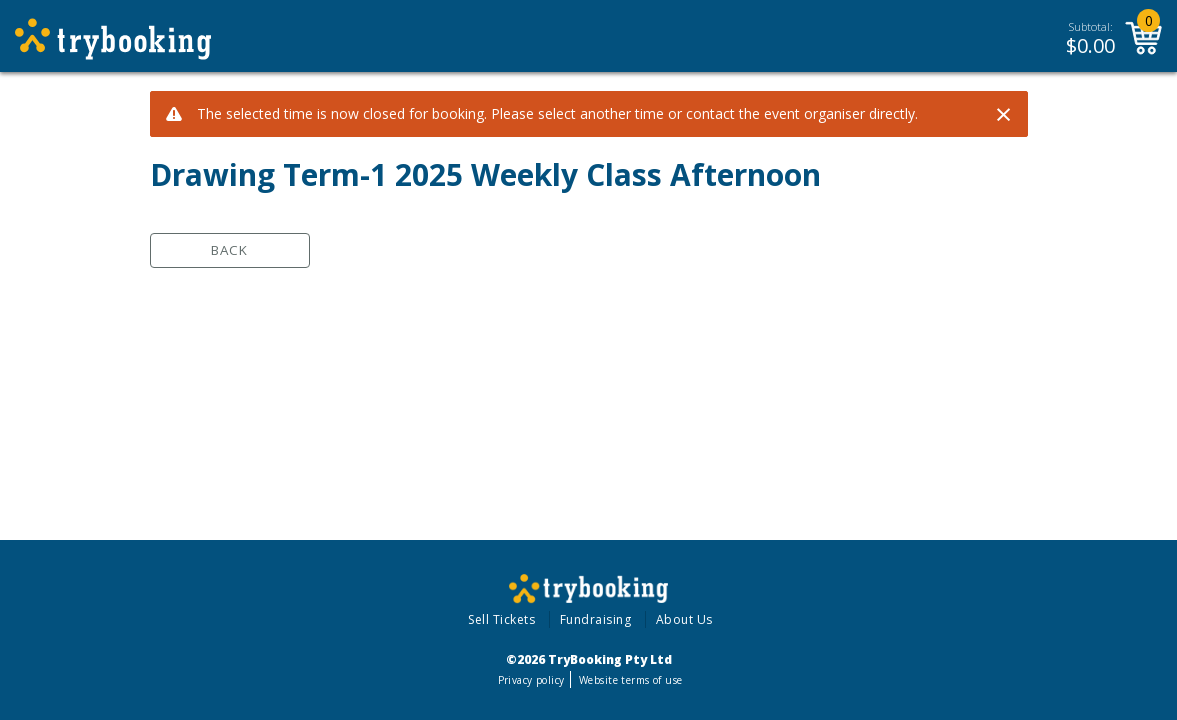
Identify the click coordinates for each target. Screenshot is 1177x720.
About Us (684, 619)
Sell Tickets (501, 619)
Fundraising (596, 619)
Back (229, 250)
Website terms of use (630, 680)
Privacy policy (531, 680)
